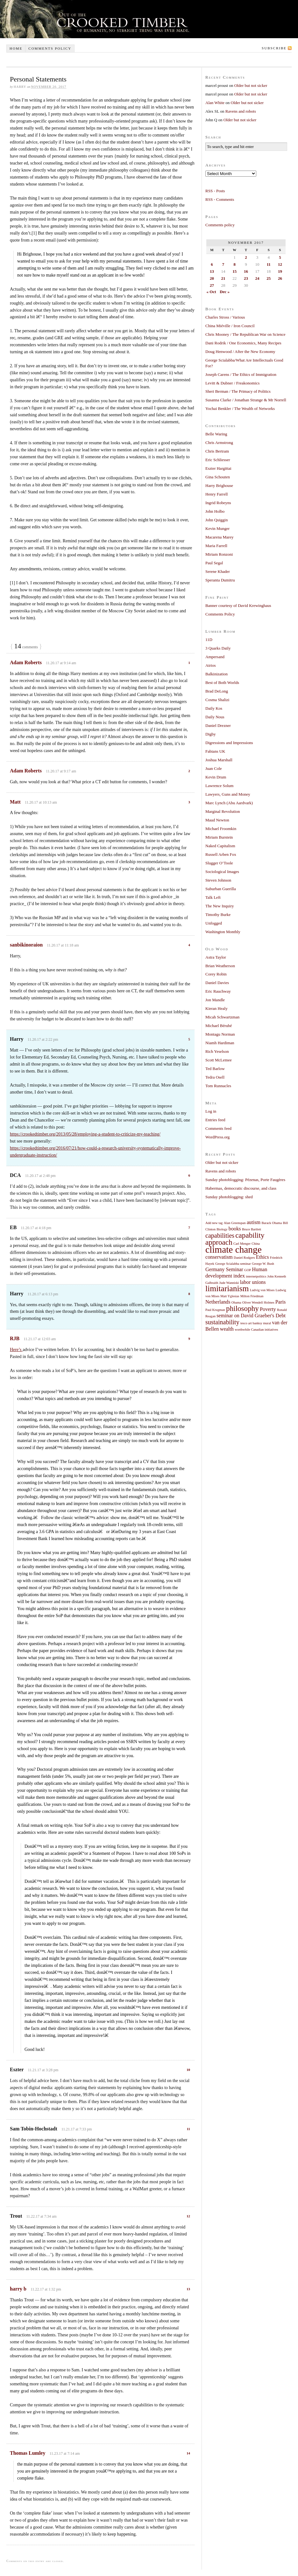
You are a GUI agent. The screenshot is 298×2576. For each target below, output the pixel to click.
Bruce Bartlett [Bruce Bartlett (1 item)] (251, 1229)
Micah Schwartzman (222, 1017)
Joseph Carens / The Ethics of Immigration (240, 374)
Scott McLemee (218, 1060)
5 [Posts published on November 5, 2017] (280, 257)
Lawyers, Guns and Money (227, 794)
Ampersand (214, 656)
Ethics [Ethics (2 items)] (262, 1257)
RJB (14, 1338)
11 (188, 2129)
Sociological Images (222, 871)
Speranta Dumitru (220, 580)
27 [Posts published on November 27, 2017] (212, 285)
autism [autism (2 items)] (253, 1222)
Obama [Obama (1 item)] (236, 1302)
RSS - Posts (215, 190)
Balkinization (216, 674)
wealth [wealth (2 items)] (227, 1329)
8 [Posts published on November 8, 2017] (234, 264)
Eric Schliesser (217, 459)
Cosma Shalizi (217, 699)
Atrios (210, 665)
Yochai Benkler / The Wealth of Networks (240, 408)
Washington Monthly (222, 931)
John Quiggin (216, 519)
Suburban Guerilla (220, 888)
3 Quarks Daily (218, 648)
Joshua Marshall (218, 759)
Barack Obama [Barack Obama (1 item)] (272, 1223)
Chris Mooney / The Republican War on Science (245, 334)
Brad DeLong (216, 691)
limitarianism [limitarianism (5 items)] (227, 1288)
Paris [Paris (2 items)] (280, 1302)
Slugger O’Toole (219, 863)
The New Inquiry (219, 906)
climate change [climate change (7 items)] (233, 1249)
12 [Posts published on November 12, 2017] (280, 264)
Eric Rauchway (218, 991)
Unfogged (213, 923)
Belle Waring (216, 434)
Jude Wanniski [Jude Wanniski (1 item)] (229, 1282)
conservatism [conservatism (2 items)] (219, 1257)
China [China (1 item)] (255, 1243)
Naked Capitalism (220, 845)
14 (188, 2453)
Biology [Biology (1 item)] (221, 1229)
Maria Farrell (216, 545)
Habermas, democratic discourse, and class (240, 1188)
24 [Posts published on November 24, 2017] (257, 278)
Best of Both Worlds (222, 682)
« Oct (211, 291)
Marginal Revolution (222, 811)
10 (188, 2070)
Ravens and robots (240, 111)
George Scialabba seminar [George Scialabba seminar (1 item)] (233, 1263)
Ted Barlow (215, 1068)
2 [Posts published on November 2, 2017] (246, 257)
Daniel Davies (217, 982)
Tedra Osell (214, 1077)
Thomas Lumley (27, 2453)
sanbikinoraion (26, 944)
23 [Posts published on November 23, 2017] (246, 278)
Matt (15, 802)
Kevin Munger (217, 528)
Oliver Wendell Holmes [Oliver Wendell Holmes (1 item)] (258, 1302)
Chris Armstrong (219, 442)
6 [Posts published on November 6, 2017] (212, 264)
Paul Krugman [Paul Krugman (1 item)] (215, 1310)
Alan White (214, 102)
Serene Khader (217, 571)
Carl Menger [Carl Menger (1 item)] (242, 1243)
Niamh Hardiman (219, 1042)
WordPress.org (217, 1137)
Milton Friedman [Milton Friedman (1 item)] (252, 1296)
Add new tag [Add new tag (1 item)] (214, 1223)
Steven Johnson (218, 880)
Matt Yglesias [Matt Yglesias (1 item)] (229, 1296)
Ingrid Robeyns (218, 502)
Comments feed (218, 1128)
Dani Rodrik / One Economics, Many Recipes (243, 343)
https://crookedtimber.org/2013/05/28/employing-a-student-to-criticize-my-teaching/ (85, 1134)
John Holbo (214, 511)
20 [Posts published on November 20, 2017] (212, 278)
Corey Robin (216, 974)
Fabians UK (215, 751)
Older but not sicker (250, 85)
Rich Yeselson (217, 1051)
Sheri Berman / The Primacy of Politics (238, 391)
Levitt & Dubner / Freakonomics (232, 383)
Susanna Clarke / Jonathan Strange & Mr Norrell (245, 400)
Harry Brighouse (219, 485)
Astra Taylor (215, 957)
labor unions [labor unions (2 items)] (253, 1282)
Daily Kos (213, 708)
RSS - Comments (219, 199)
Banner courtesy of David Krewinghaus (238, 605)
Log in (210, 1111)
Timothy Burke (218, 914)
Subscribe (274, 48)
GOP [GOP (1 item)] (247, 1270)
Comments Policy (220, 614)
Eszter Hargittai (218, 468)
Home (16, 48)
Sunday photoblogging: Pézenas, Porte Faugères (245, 1179)
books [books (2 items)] (235, 1229)
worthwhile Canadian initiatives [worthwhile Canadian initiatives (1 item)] (256, 1329)
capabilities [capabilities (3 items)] (219, 1235)
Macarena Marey (219, 537)
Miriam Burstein (219, 837)
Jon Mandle (215, 999)
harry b (18, 2288)
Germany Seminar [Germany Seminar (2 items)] (224, 1269)
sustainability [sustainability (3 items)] (222, 1322)
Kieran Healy (216, 1008)
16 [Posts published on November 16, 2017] (246, 271)
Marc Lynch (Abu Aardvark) (229, 802)
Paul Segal (214, 562)
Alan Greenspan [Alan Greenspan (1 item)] (235, 1223)
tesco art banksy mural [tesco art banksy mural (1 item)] (255, 1323)
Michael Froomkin (220, 828)
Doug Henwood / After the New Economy (240, 351)
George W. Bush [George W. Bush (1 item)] (263, 1263)
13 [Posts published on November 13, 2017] (212, 271)
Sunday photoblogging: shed (229, 1196)
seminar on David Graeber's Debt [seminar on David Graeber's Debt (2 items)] (251, 1316)
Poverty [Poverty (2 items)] (268, 1309)
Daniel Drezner (218, 725)
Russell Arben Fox (220, 854)
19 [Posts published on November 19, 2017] (280, 271)
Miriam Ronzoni (219, 554)
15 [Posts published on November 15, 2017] (234, 271)
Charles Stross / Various (225, 317)
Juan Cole (213, 768)
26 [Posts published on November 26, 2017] (280, 278)
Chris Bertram (217, 451)
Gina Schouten (217, 477)
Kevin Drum (215, 777)
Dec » (225, 291)
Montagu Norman (220, 1034)
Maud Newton (217, 820)
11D (208, 639)
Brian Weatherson (220, 965)
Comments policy (49, 48)
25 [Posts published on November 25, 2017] (268, 278)
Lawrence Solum (219, 785)
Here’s (16, 1349)
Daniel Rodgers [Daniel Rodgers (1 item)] (244, 1257)
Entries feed (215, 1119)
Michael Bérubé (218, 1025)
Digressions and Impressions (229, 742)
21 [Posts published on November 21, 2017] (223, 278)
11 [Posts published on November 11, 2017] (269, 264)
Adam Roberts (26, 662)
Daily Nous (214, 716)
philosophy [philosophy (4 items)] (242, 1308)
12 (188, 2216)
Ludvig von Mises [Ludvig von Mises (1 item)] (262, 1290)
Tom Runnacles (218, 1085)
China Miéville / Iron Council (230, 325)
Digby (210, 734)
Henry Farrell (216, 494)
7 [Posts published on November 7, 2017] (223, 264)
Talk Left (213, 897)
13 (188, 2289)
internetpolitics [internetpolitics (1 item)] (256, 1276)
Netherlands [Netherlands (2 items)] (218, 1302)
